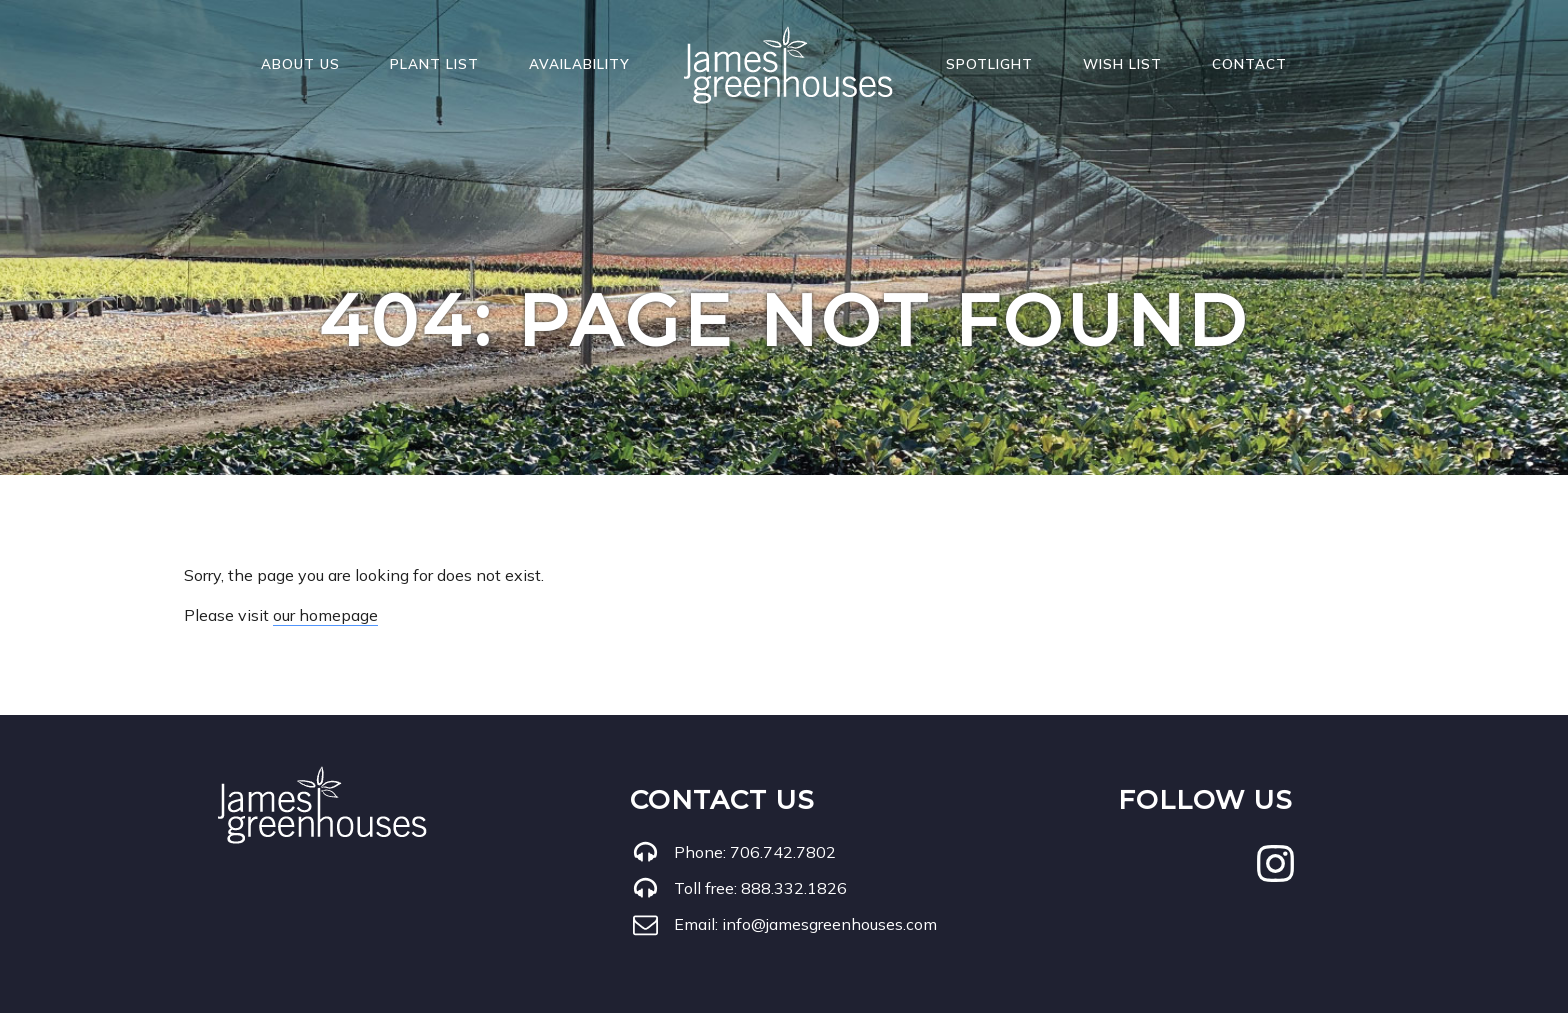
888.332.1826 (794, 888)
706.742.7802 (783, 852)
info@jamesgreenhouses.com (829, 924)
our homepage (325, 615)
